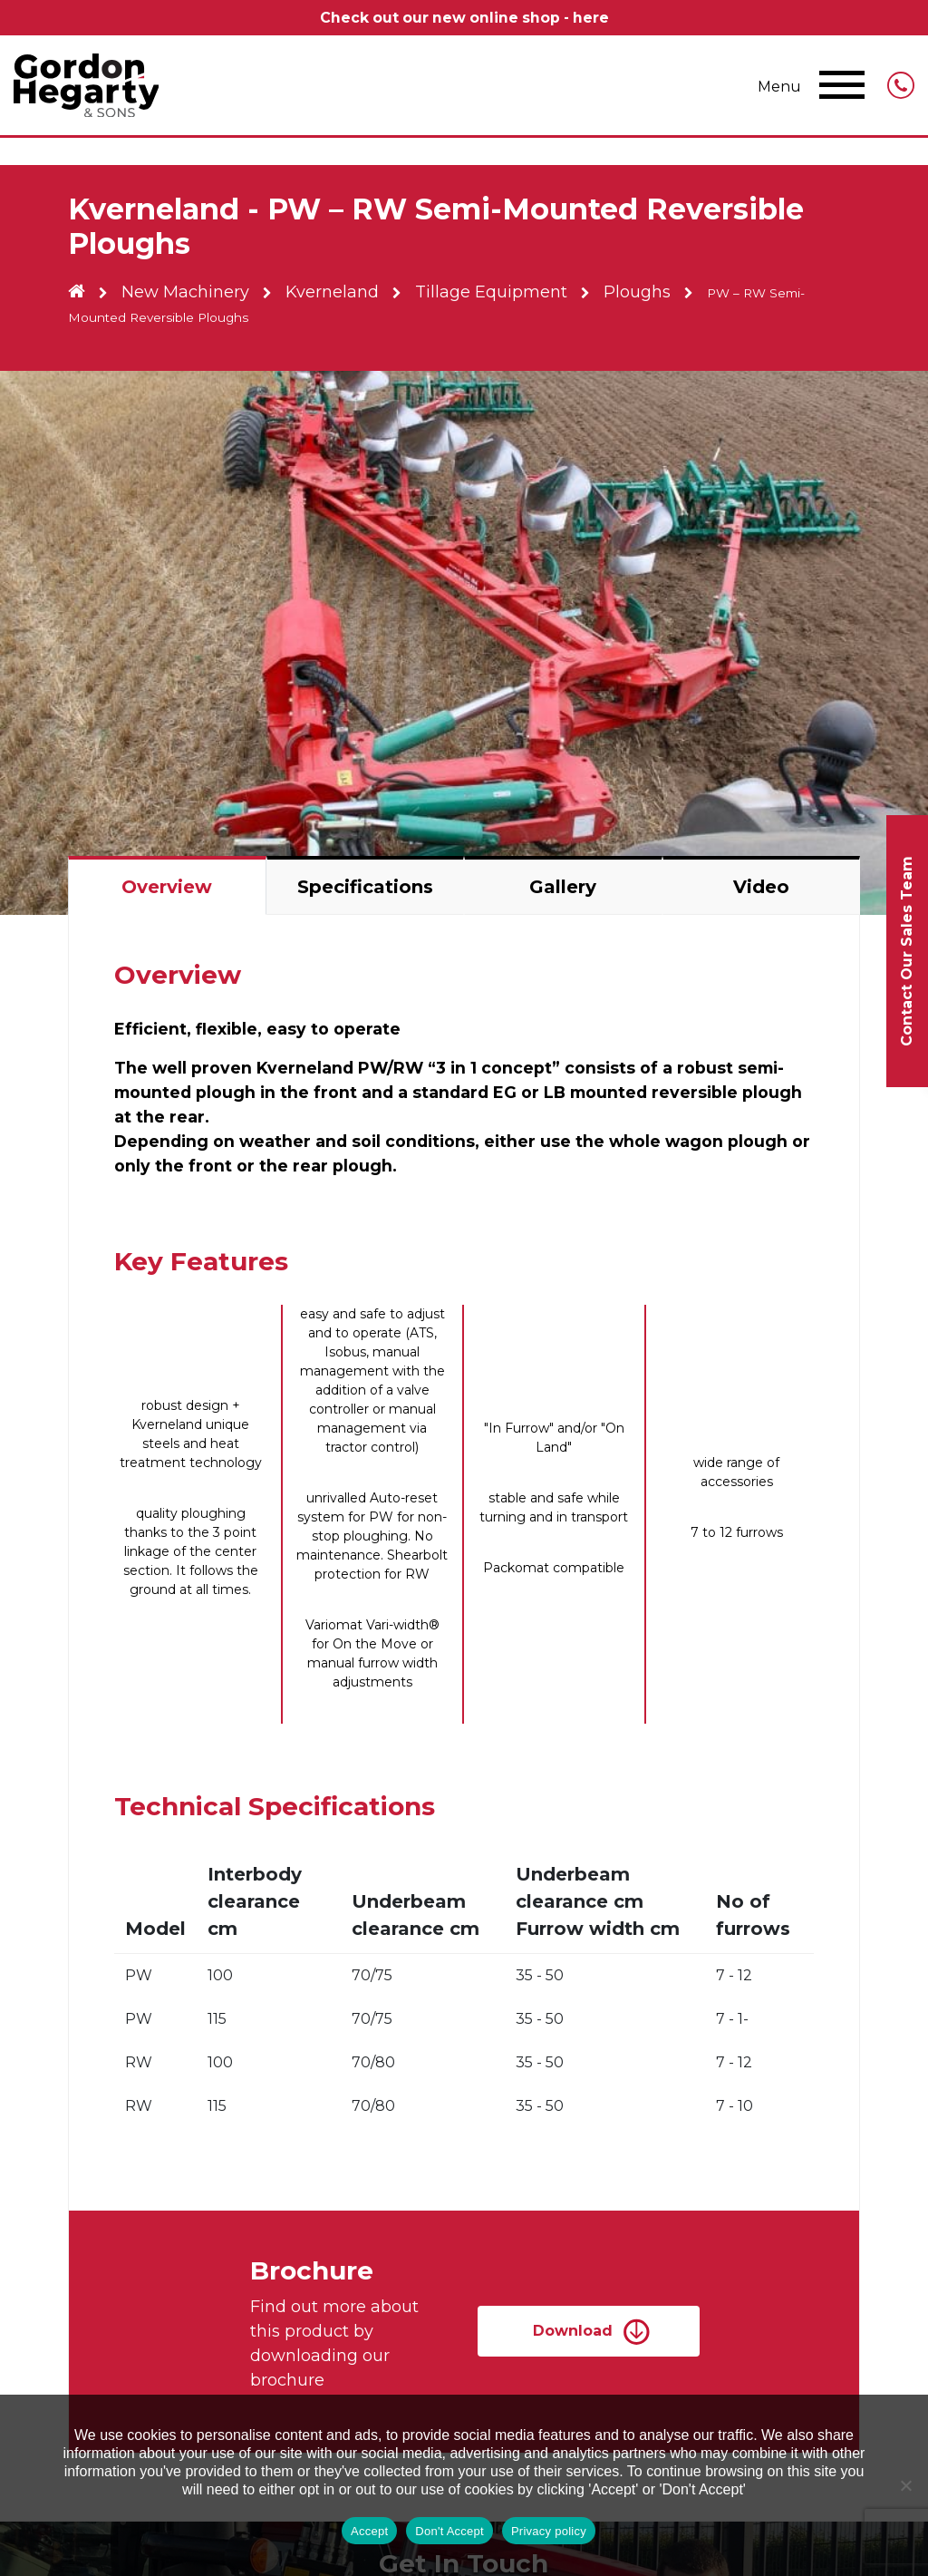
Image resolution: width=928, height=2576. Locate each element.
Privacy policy (548, 2531)
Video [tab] (761, 887)
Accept (369, 2531)
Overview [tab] (166, 887)
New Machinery (188, 292)
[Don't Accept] (905, 2485)
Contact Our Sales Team (906, 951)
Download (573, 2330)
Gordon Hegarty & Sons (86, 85)
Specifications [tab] (365, 887)
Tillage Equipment (499, 292)
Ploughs (648, 292)
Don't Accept (449, 2531)
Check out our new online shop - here (464, 17)
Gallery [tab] (562, 887)
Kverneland (337, 292)
